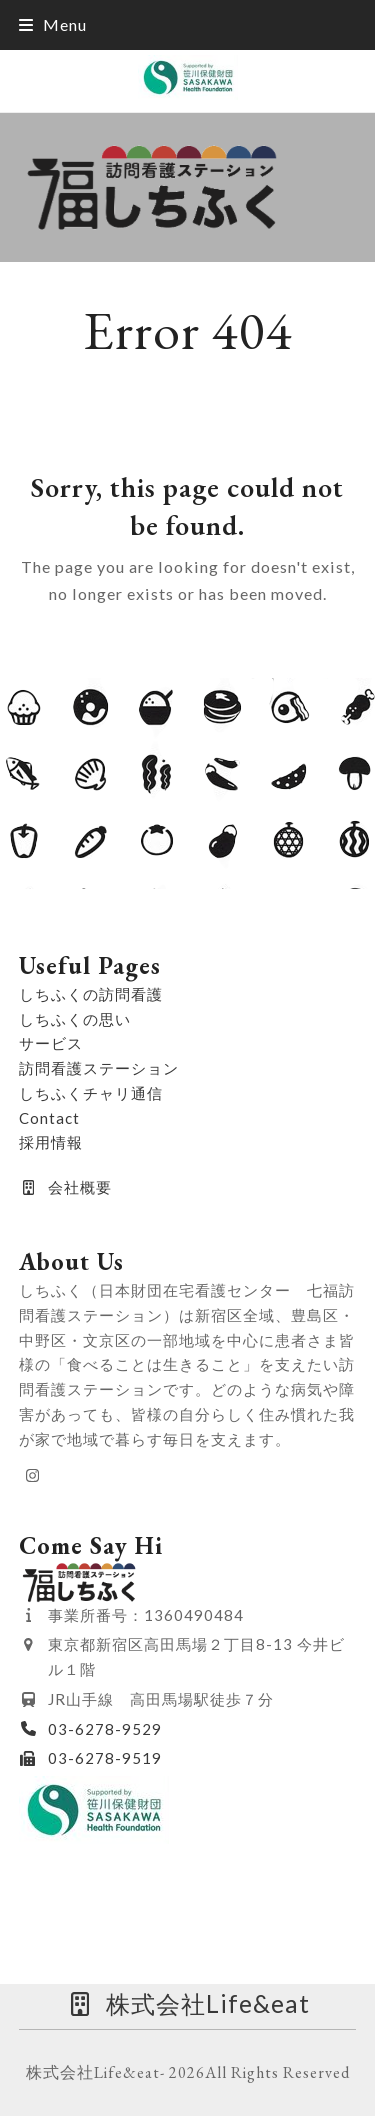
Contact (49, 1118)
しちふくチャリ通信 (91, 1093)
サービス (51, 1043)
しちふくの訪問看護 (91, 994)
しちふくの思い (75, 1019)
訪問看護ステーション (99, 1068)
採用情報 (51, 1142)
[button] (53, 24)
